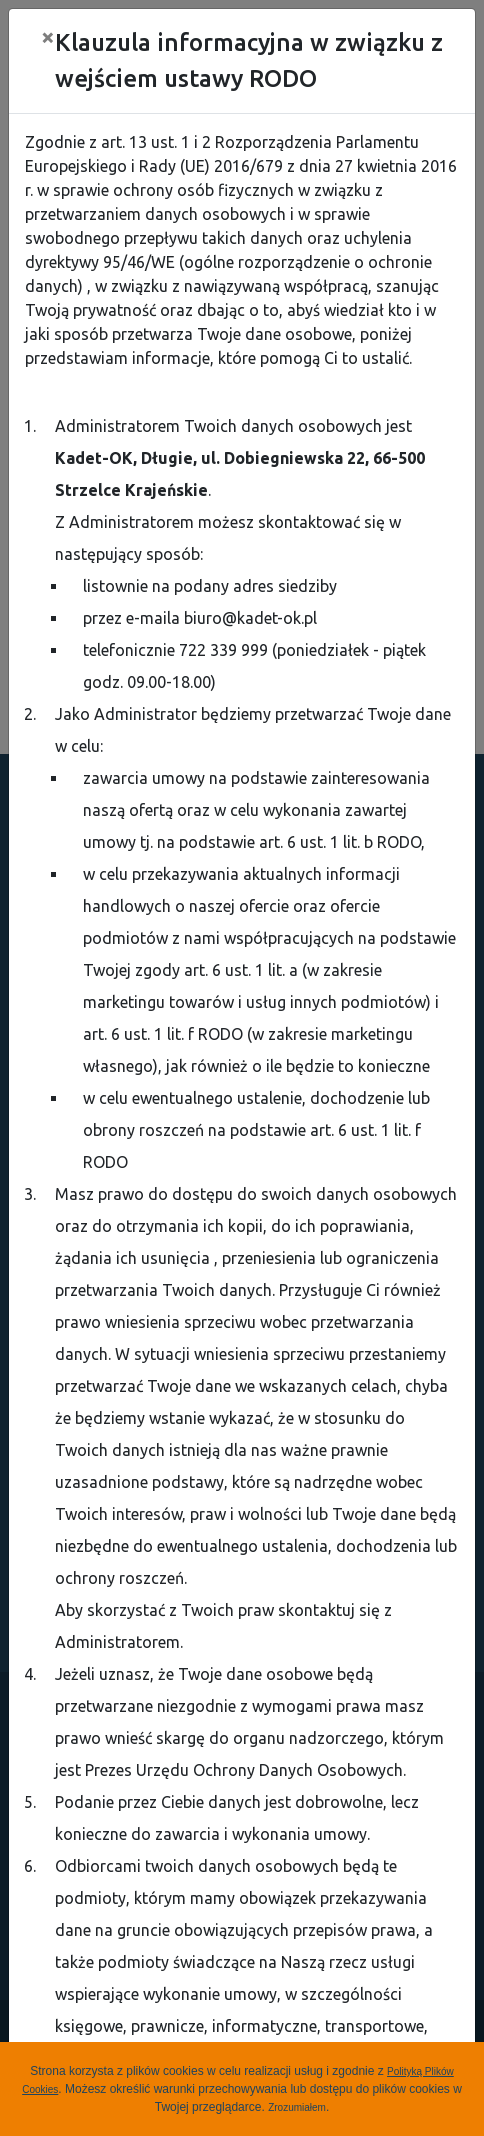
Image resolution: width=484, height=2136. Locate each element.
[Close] (48, 37)
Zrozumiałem (297, 2107)
